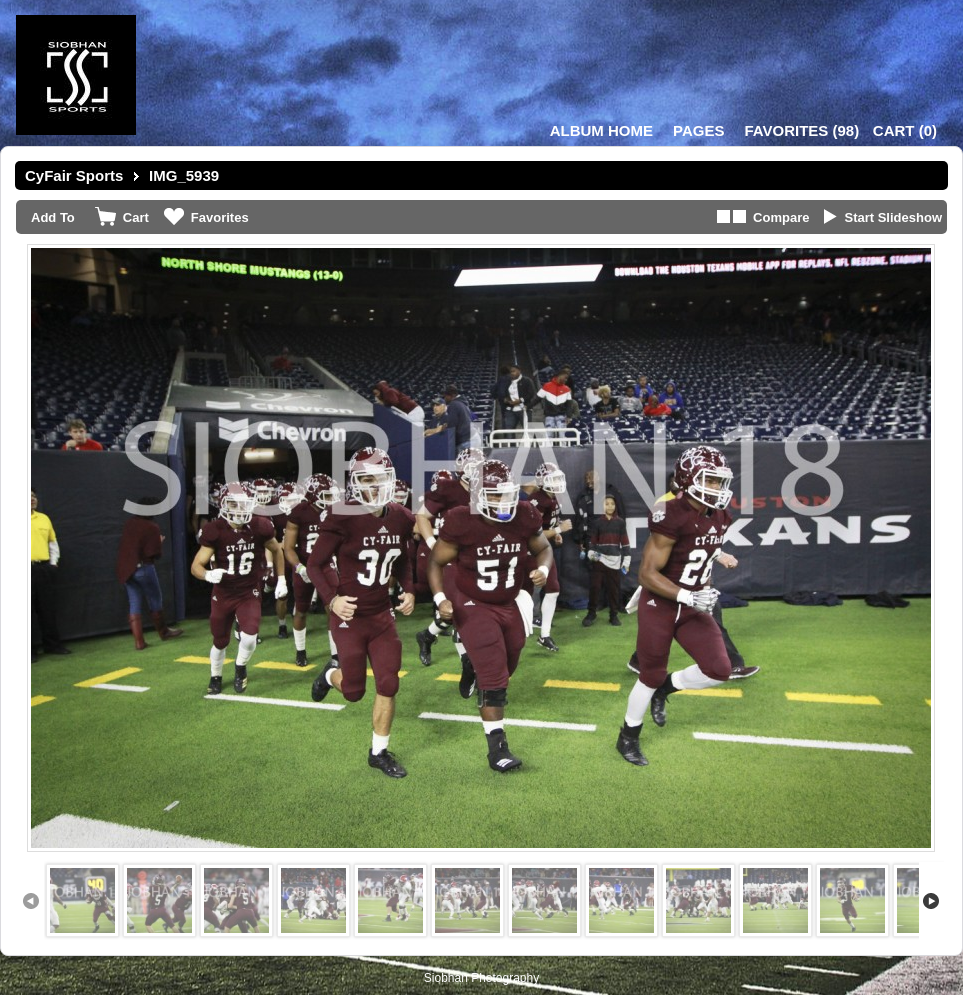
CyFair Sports (74, 175)
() (801, 130)
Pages (698, 130)
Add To (53, 217)
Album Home (601, 130)
